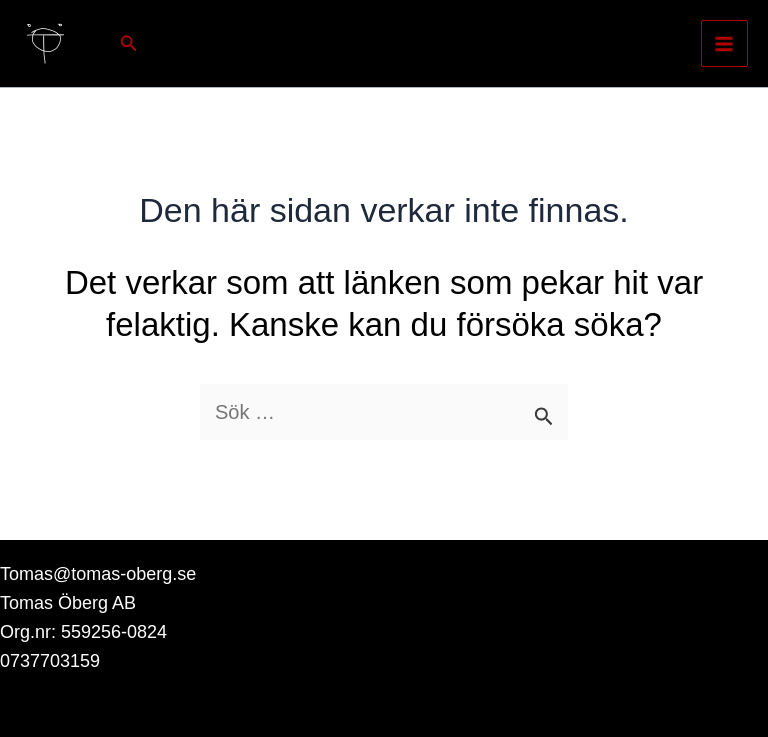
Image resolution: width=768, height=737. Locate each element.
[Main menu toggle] (724, 43)
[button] (129, 44)
